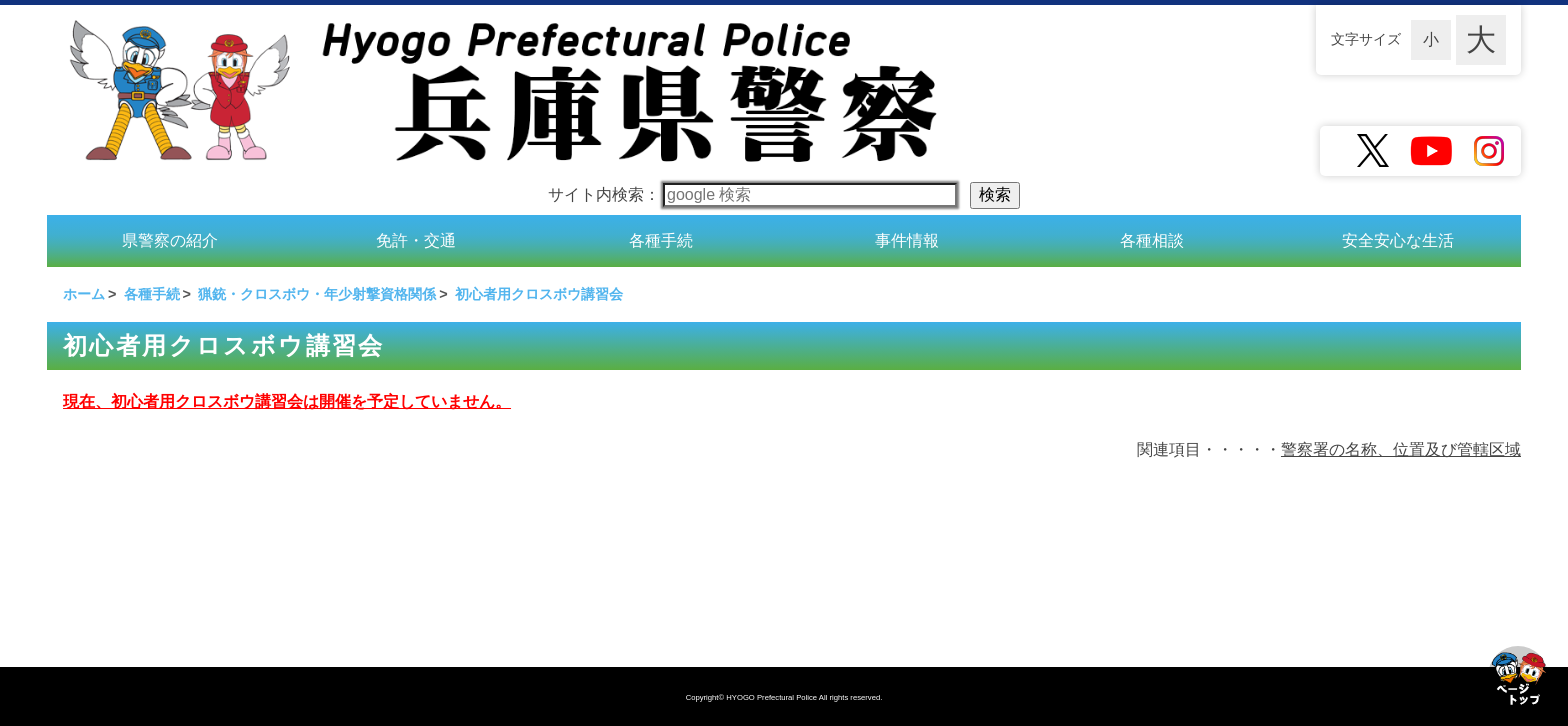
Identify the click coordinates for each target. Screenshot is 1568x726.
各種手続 (661, 240)
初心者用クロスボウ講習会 (539, 294)
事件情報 (907, 240)
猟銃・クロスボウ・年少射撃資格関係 (317, 294)
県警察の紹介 (170, 240)
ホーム (84, 294)
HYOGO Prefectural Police (772, 697)
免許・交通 (416, 240)
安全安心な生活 (1398, 240)
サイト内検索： (752, 194)
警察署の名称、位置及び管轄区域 (1401, 449)
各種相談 (1152, 240)
